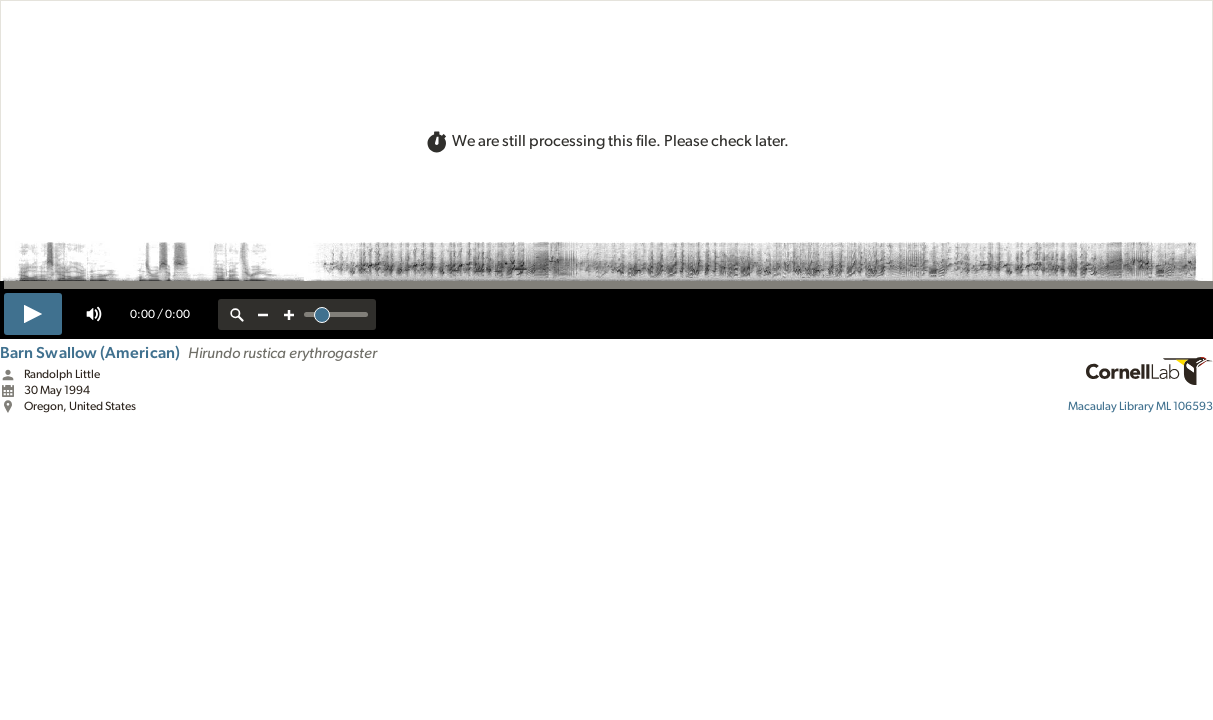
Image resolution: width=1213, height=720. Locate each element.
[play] (33, 314)
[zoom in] (289, 314)
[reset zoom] (237, 314)
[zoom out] (263, 314)
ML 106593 (1140, 406)
